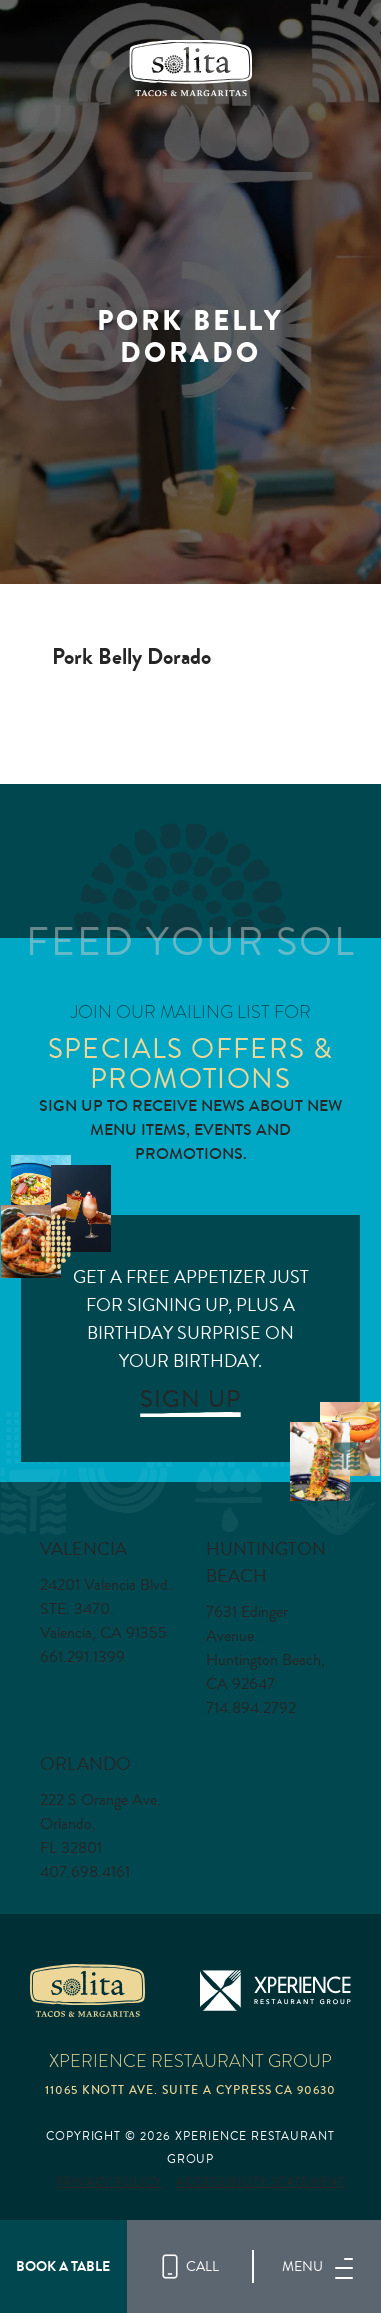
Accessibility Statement (260, 2182)
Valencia (83, 1548)
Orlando (85, 1763)
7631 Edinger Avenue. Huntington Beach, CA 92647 (265, 1648)
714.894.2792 (251, 1708)
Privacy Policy (109, 2182)
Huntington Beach (266, 1562)
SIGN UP (190, 1399)
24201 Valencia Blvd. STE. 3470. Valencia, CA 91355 (106, 1609)
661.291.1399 (82, 1657)
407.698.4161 (85, 1872)
